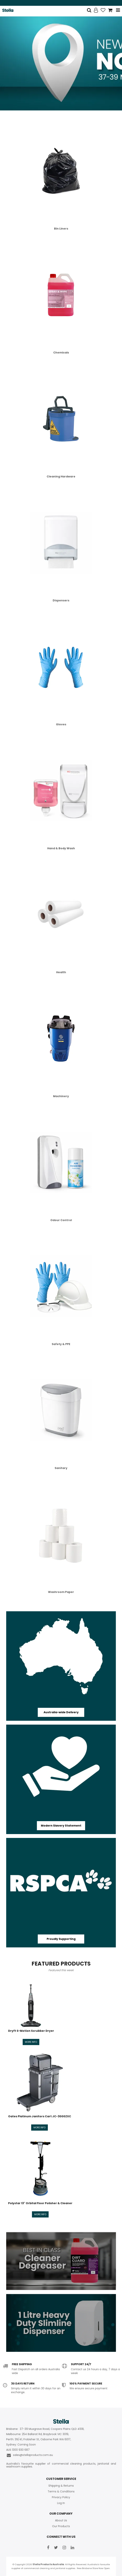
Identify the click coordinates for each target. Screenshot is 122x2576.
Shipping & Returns (61, 2486)
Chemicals (61, 352)
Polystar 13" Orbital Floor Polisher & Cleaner (40, 2203)
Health (61, 972)
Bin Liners (61, 229)
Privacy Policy (61, 2497)
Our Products (61, 2526)
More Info (31, 2042)
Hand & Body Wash (61, 848)
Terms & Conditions (61, 2491)
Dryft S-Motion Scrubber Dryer (31, 2031)
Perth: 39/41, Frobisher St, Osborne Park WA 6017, (39, 2439)
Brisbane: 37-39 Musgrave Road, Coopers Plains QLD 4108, (45, 2429)
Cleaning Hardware (61, 476)
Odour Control (61, 1220)
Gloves (61, 724)
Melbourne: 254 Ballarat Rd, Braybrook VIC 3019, (38, 2434)
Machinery (61, 1096)
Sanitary (61, 1468)
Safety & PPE (61, 1344)
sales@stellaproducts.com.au (29, 2455)
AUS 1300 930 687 (18, 2449)
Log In (61, 2503)
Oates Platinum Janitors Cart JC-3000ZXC (39, 2116)
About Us (61, 2520)
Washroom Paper (61, 1592)
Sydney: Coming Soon (21, 2444)
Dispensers (61, 600)
